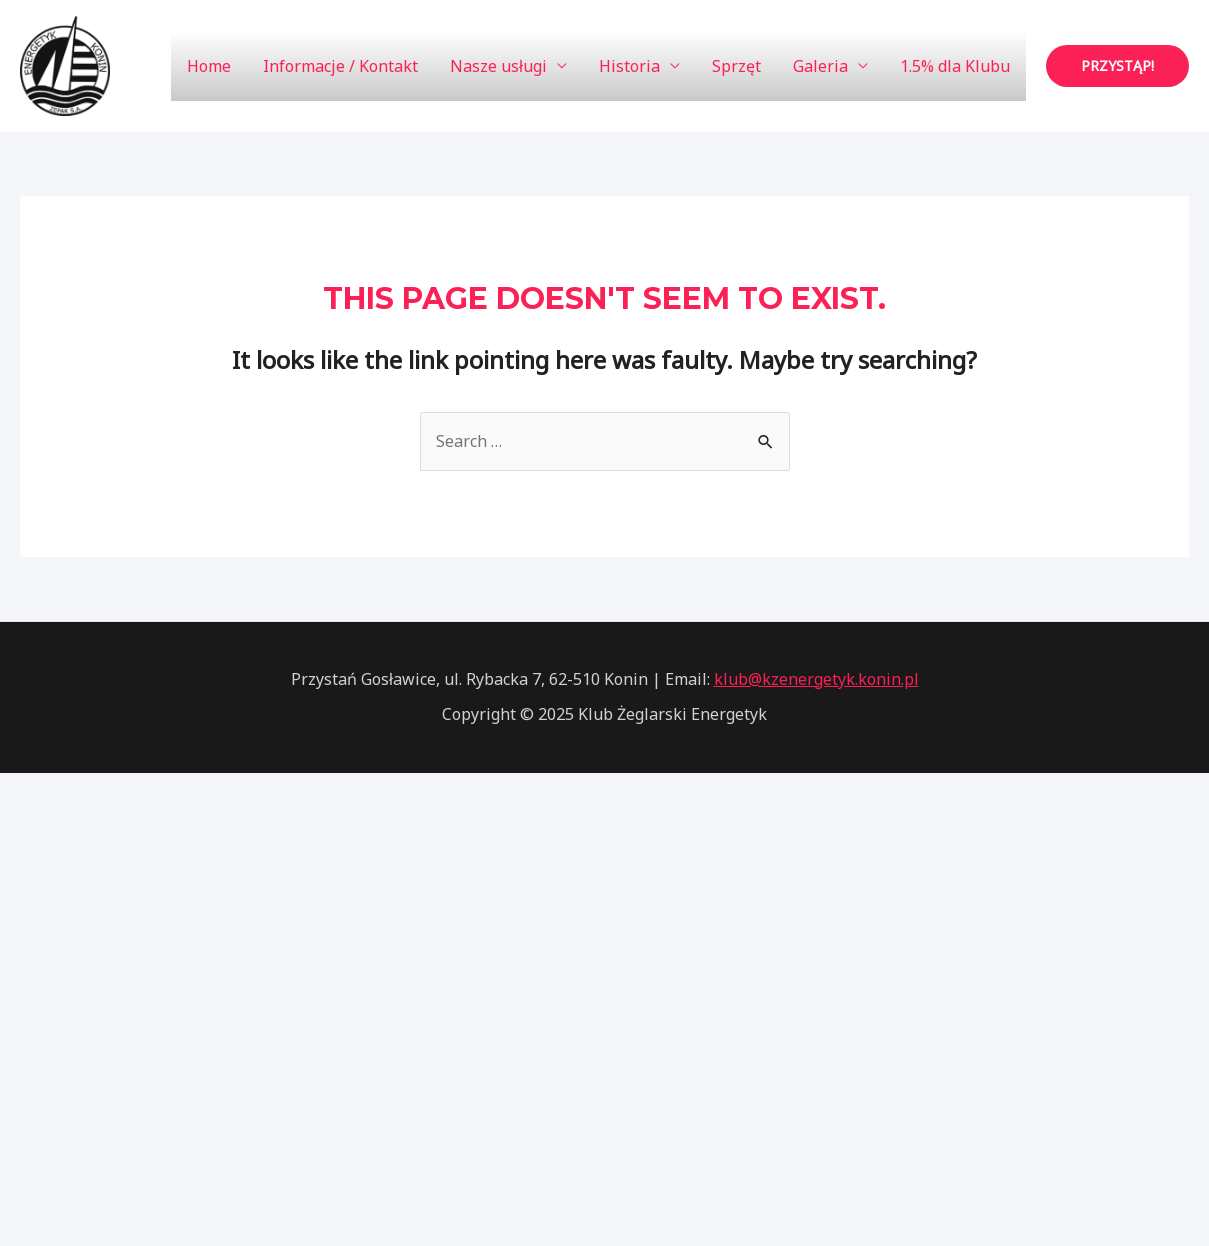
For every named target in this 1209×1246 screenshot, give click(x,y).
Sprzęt (736, 66)
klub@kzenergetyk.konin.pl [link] (816, 679)
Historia (629, 66)
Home (209, 66)
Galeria (820, 66)
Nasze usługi (498, 66)
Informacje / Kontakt (340, 66)
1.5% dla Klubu (955, 66)
